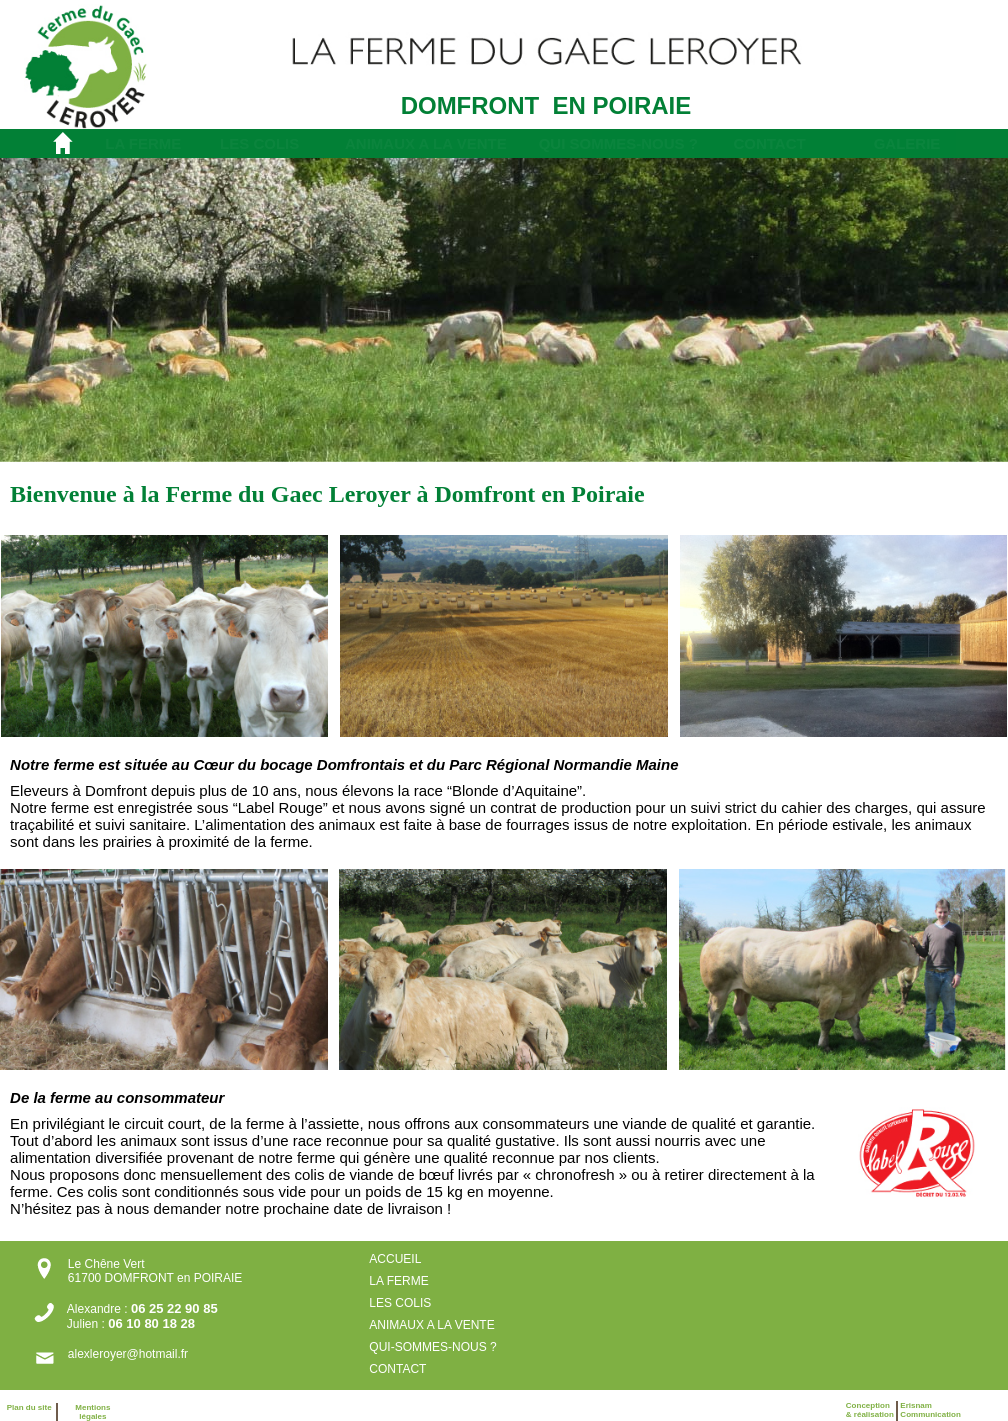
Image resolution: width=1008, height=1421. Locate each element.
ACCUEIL (395, 1259)
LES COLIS (259, 143)
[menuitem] (146, 143)
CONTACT (769, 143)
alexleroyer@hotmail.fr (128, 1354)
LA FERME (143, 143)
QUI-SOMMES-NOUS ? (434, 1347)
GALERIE (907, 143)
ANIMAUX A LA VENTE (426, 143)
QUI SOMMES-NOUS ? (618, 143)
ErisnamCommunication (930, 1410)
